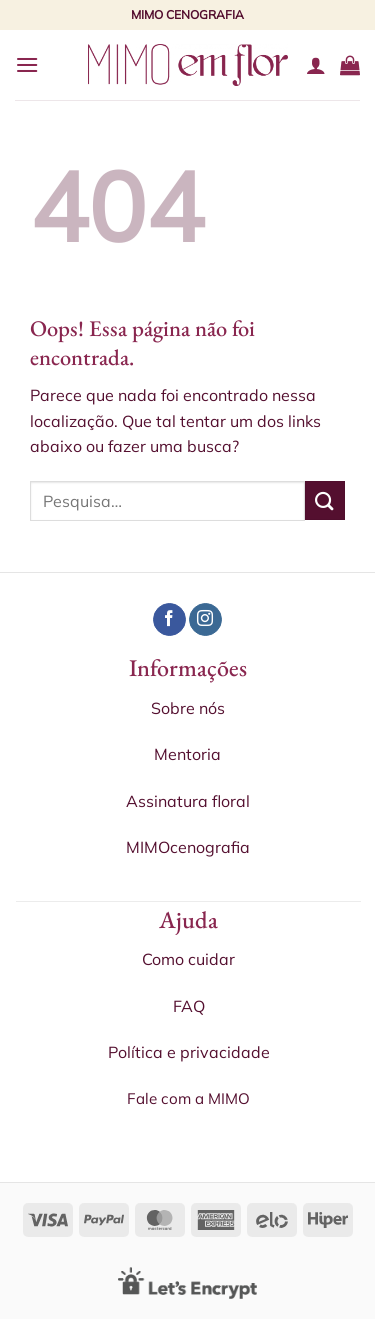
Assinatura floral (188, 801)
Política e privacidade (189, 1052)
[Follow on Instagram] (205, 620)
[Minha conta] (316, 65)
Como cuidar (188, 959)
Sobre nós (188, 708)
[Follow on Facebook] (169, 620)
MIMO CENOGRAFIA (187, 14)
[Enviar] (325, 500)
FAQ (189, 1006)
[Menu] (27, 64)
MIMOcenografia (188, 847)
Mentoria (187, 754)
